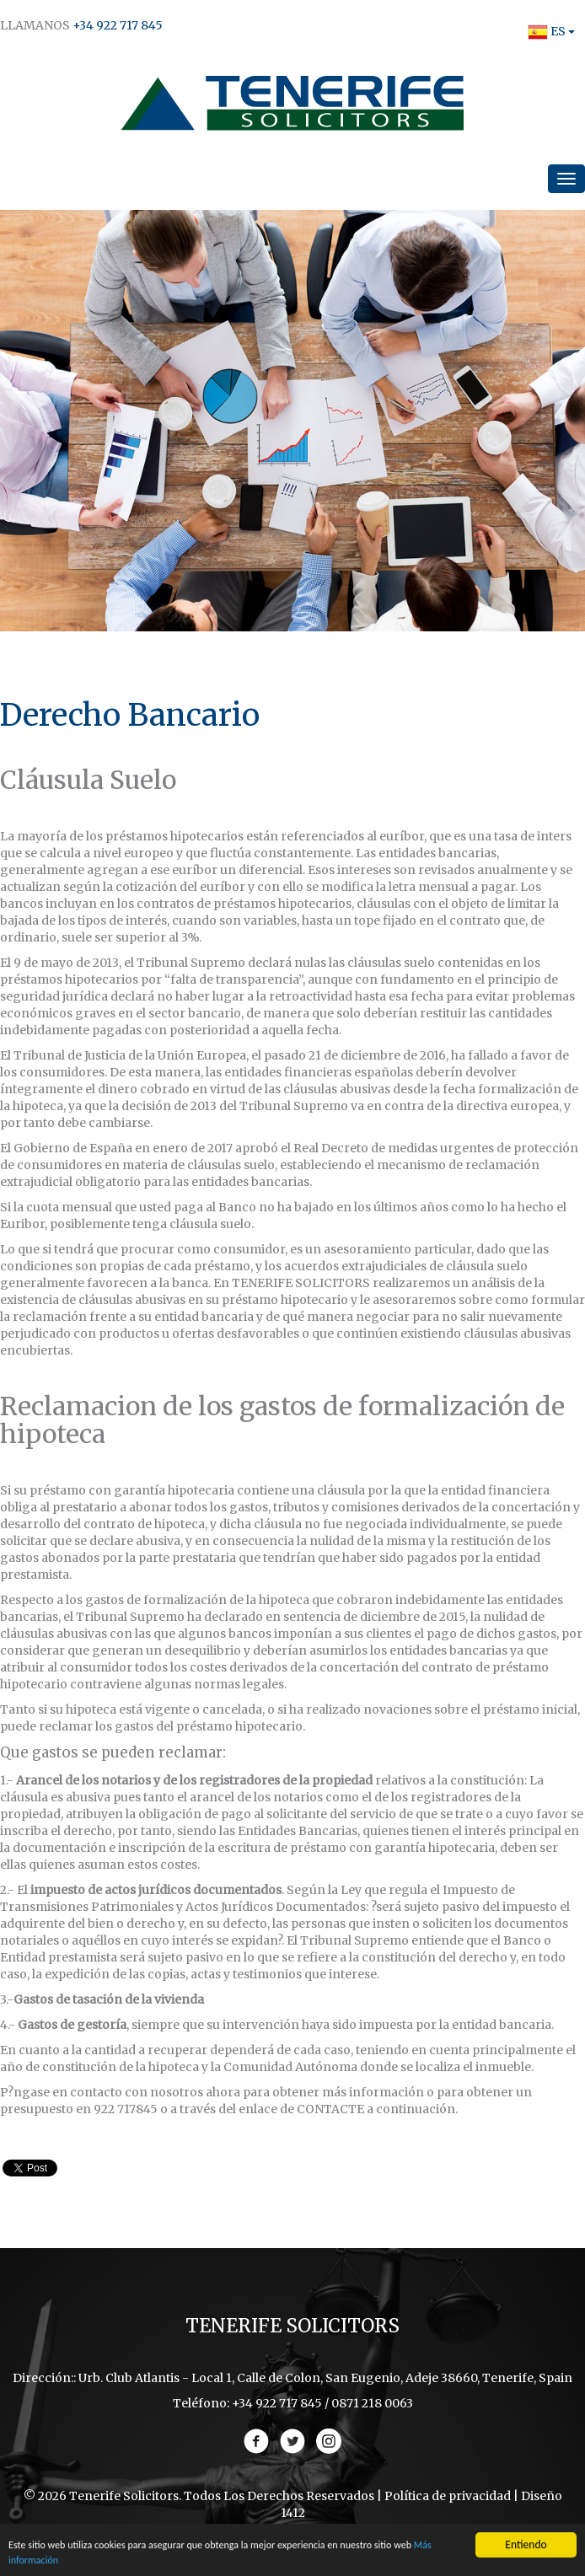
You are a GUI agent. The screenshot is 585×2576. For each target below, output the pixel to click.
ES (547, 31)
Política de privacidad (447, 2496)
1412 (293, 2512)
